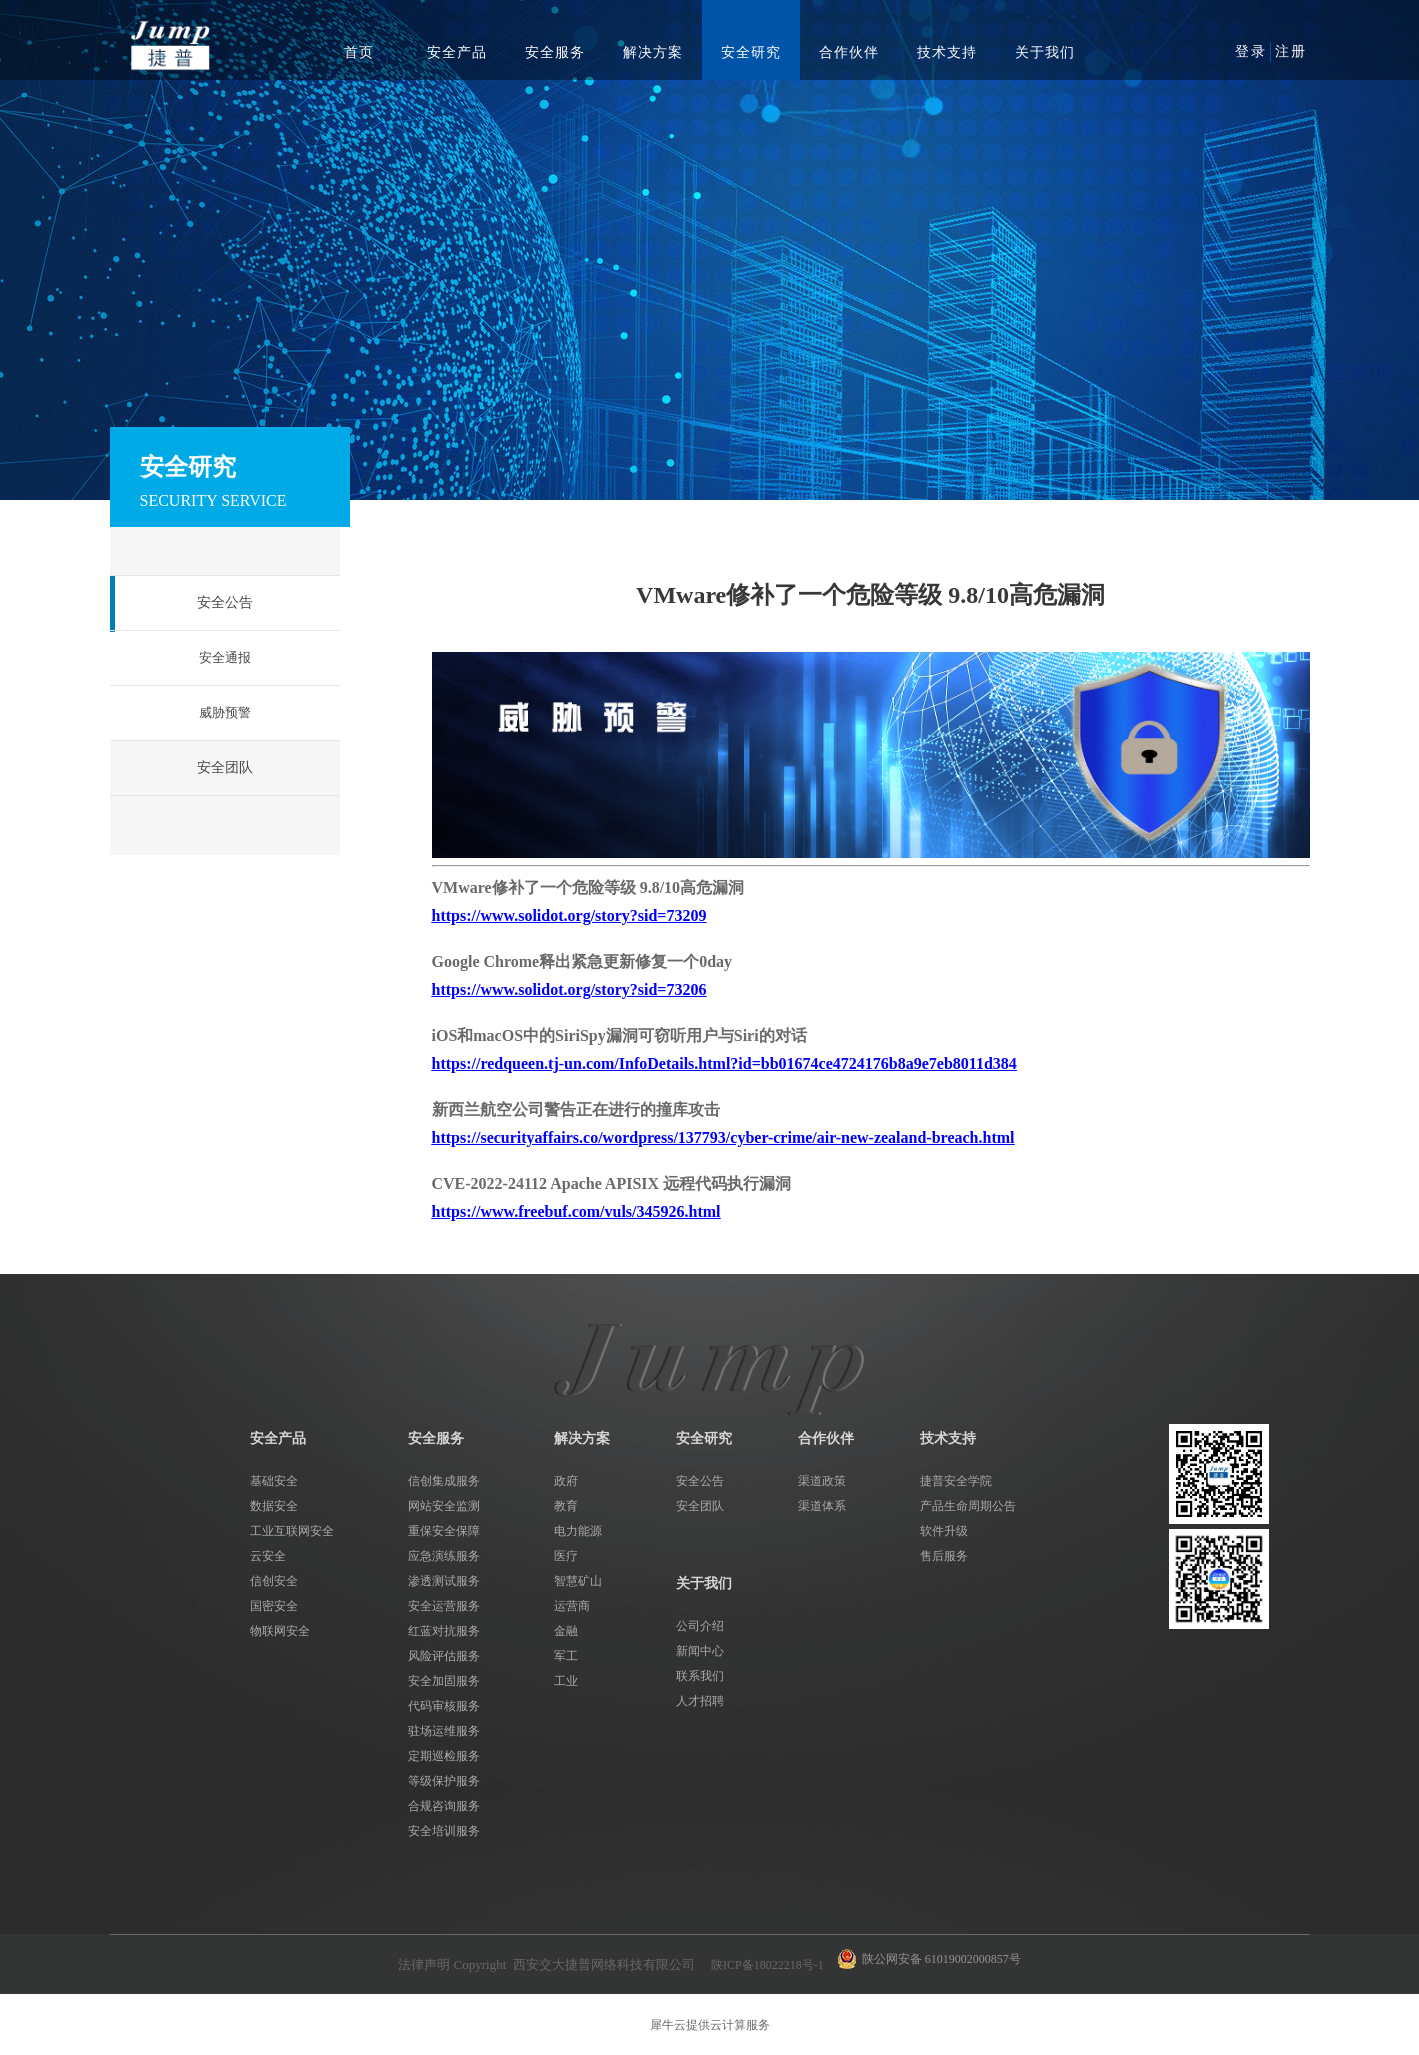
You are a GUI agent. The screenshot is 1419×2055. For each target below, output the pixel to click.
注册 (1291, 51)
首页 (359, 52)
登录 (1251, 51)
